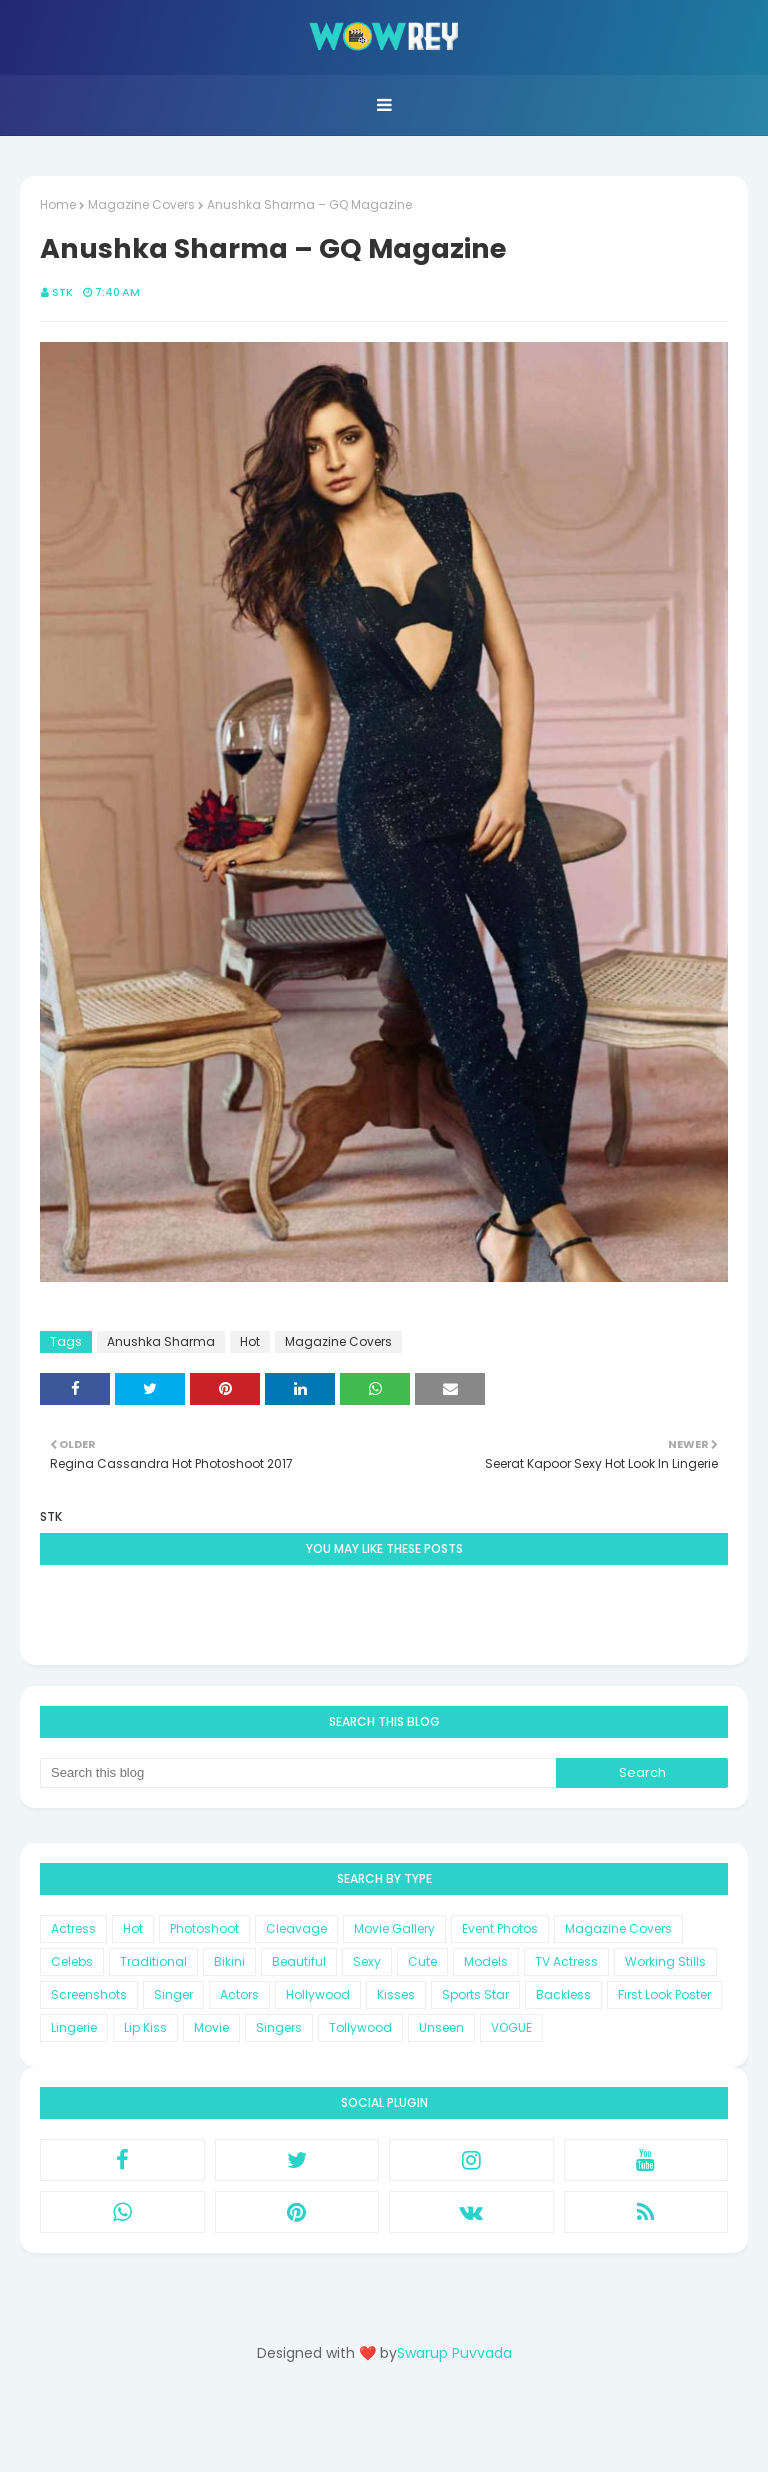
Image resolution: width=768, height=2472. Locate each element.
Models (486, 1961)
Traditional (153, 1961)
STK (62, 292)
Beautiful (299, 1961)
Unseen (441, 2027)
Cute (422, 1961)
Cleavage (296, 1928)
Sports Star (475, 1994)
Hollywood (318, 1994)
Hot (250, 1341)
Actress (73, 1928)
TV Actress (566, 1961)
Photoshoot (204, 1928)
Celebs (72, 1961)
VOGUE (511, 2027)
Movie (211, 2027)
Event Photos (500, 1928)
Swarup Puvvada (454, 2353)
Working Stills (665, 1961)
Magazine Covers (141, 204)
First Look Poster (664, 1994)
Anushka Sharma (161, 1341)
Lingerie (74, 2027)
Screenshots (89, 1994)
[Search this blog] (298, 1773)
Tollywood (360, 2027)
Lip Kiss (145, 2027)
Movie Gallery (394, 1928)
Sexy (367, 1961)
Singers (279, 2027)
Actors (239, 1994)
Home (58, 204)
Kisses (396, 1994)
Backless (563, 1994)
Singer (173, 1994)
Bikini (229, 1961)
